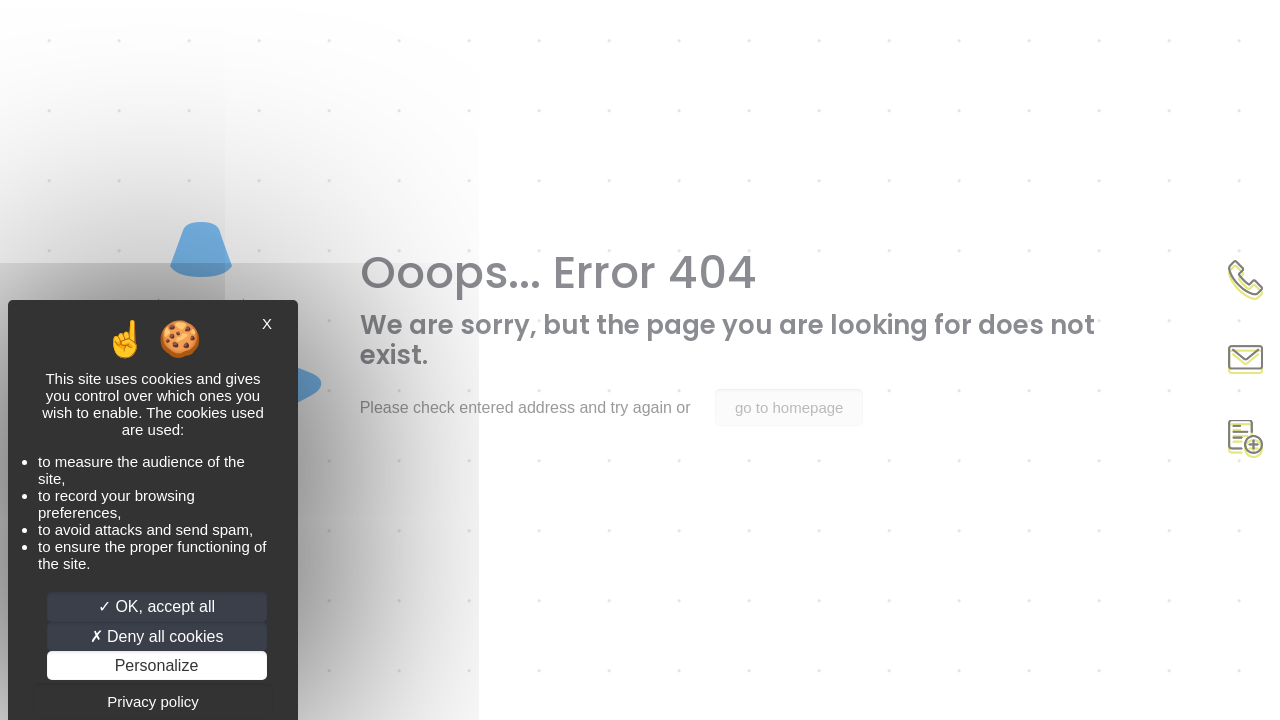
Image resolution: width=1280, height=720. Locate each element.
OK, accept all (156, 606)
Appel (1245, 280)
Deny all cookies (157, 636)
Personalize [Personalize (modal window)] (157, 665)
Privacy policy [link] (153, 701)
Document (1245, 440)
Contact (1245, 360)
